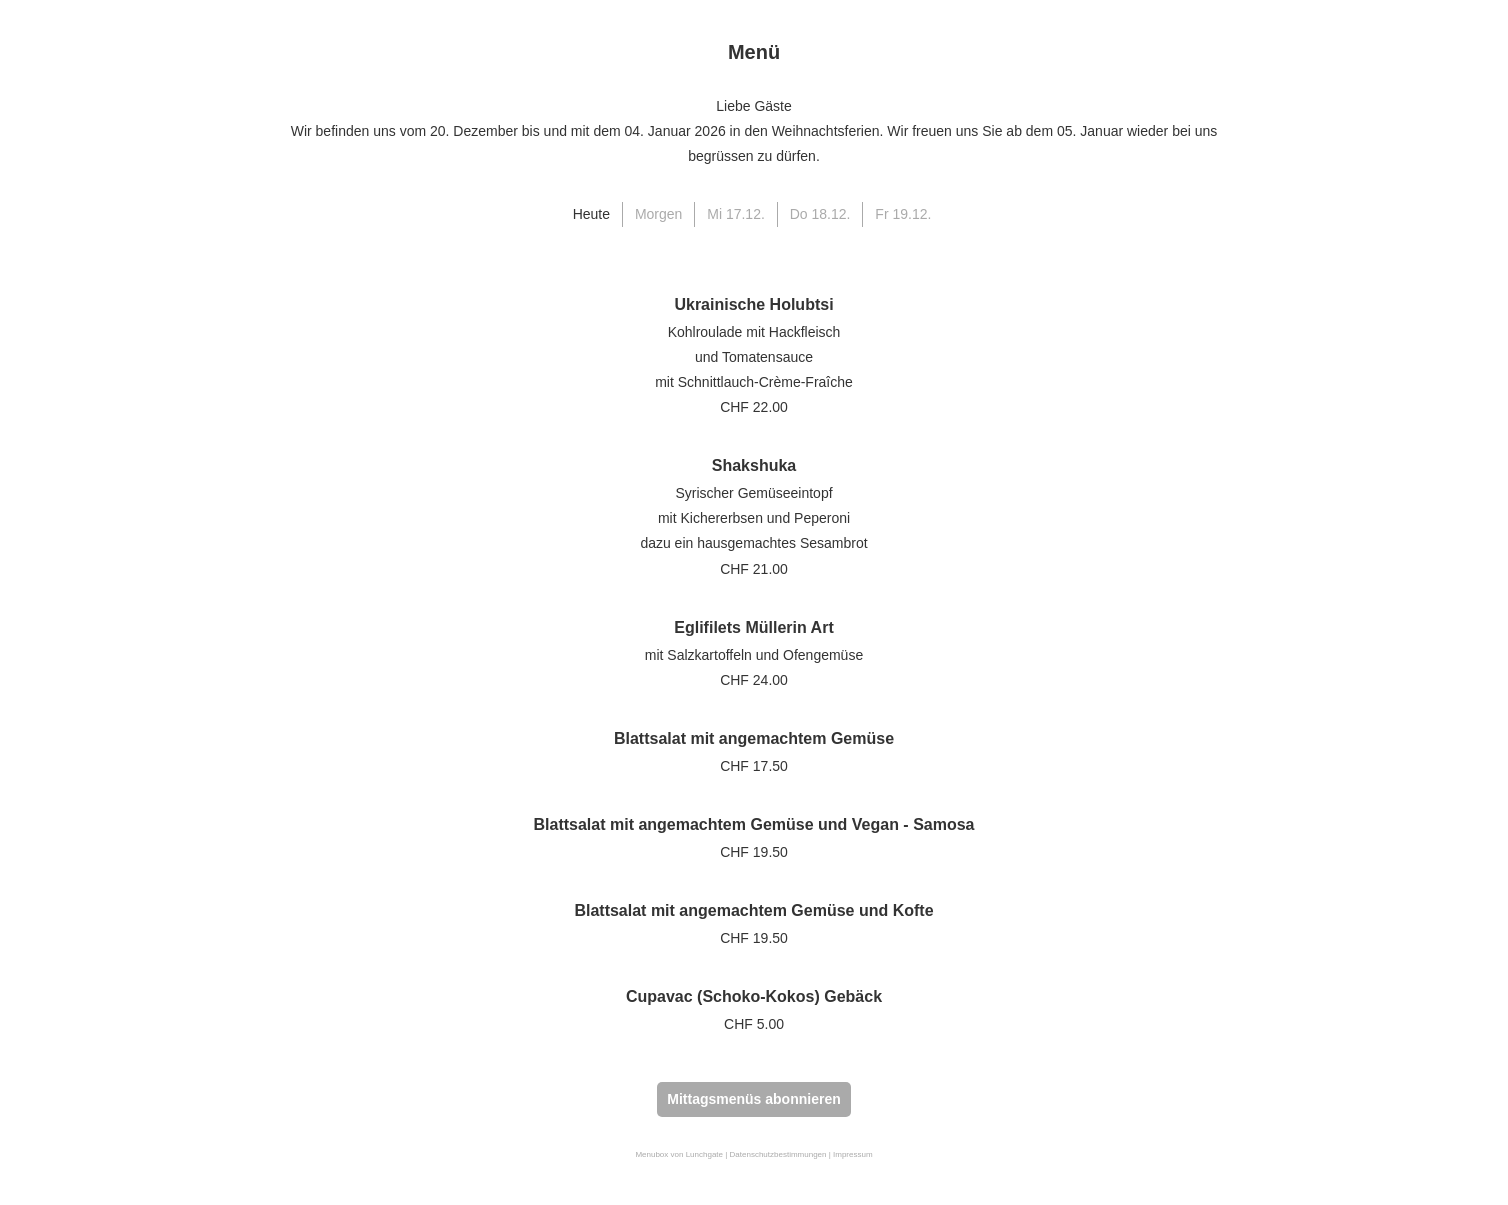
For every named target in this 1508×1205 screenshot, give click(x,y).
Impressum (853, 1154)
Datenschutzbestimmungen (778, 1154)
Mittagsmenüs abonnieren (753, 1099)
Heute (591, 214)
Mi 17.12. (736, 214)
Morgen (658, 214)
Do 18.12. (820, 214)
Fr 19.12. (903, 214)
